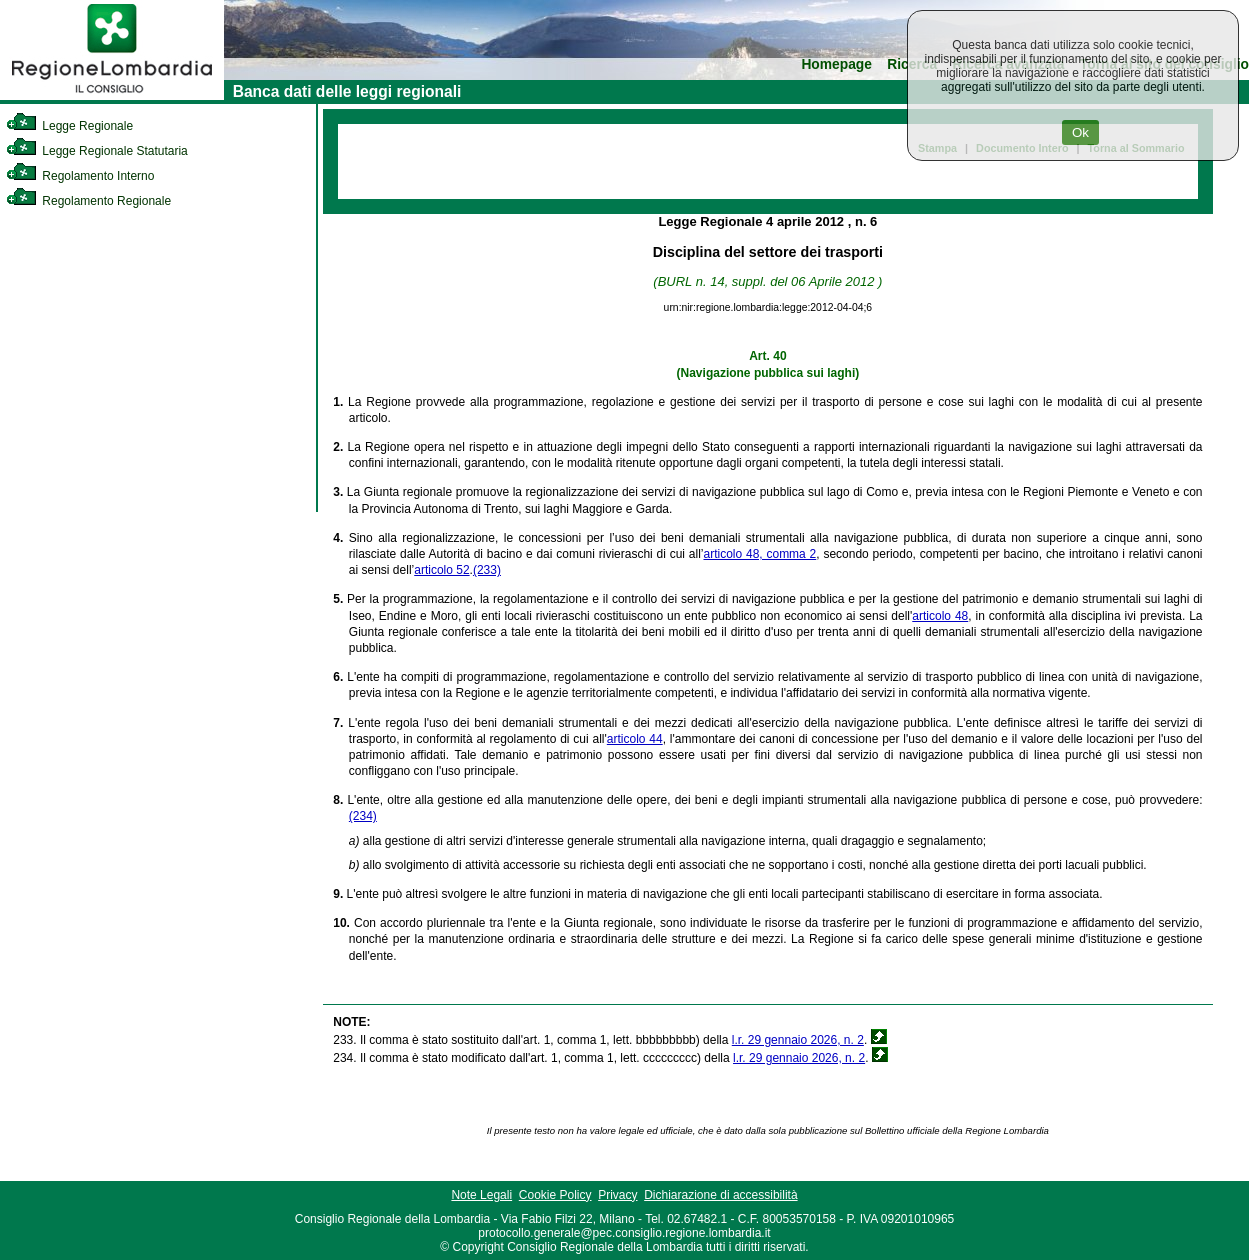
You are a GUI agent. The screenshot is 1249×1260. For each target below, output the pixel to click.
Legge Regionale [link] (69, 126)
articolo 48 (940, 616)
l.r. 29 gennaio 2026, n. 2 (798, 1040)
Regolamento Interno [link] (80, 176)
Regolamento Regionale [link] (88, 201)
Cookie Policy (555, 1195)
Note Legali (481, 1195)
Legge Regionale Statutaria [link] (97, 151)
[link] (112, 96)
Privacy (617, 1195)
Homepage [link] (836, 64)
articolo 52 (441, 570)
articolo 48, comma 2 (759, 554)
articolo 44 (635, 739)
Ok (1080, 132)
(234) (363, 816)
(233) (487, 570)
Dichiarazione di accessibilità (720, 1195)
